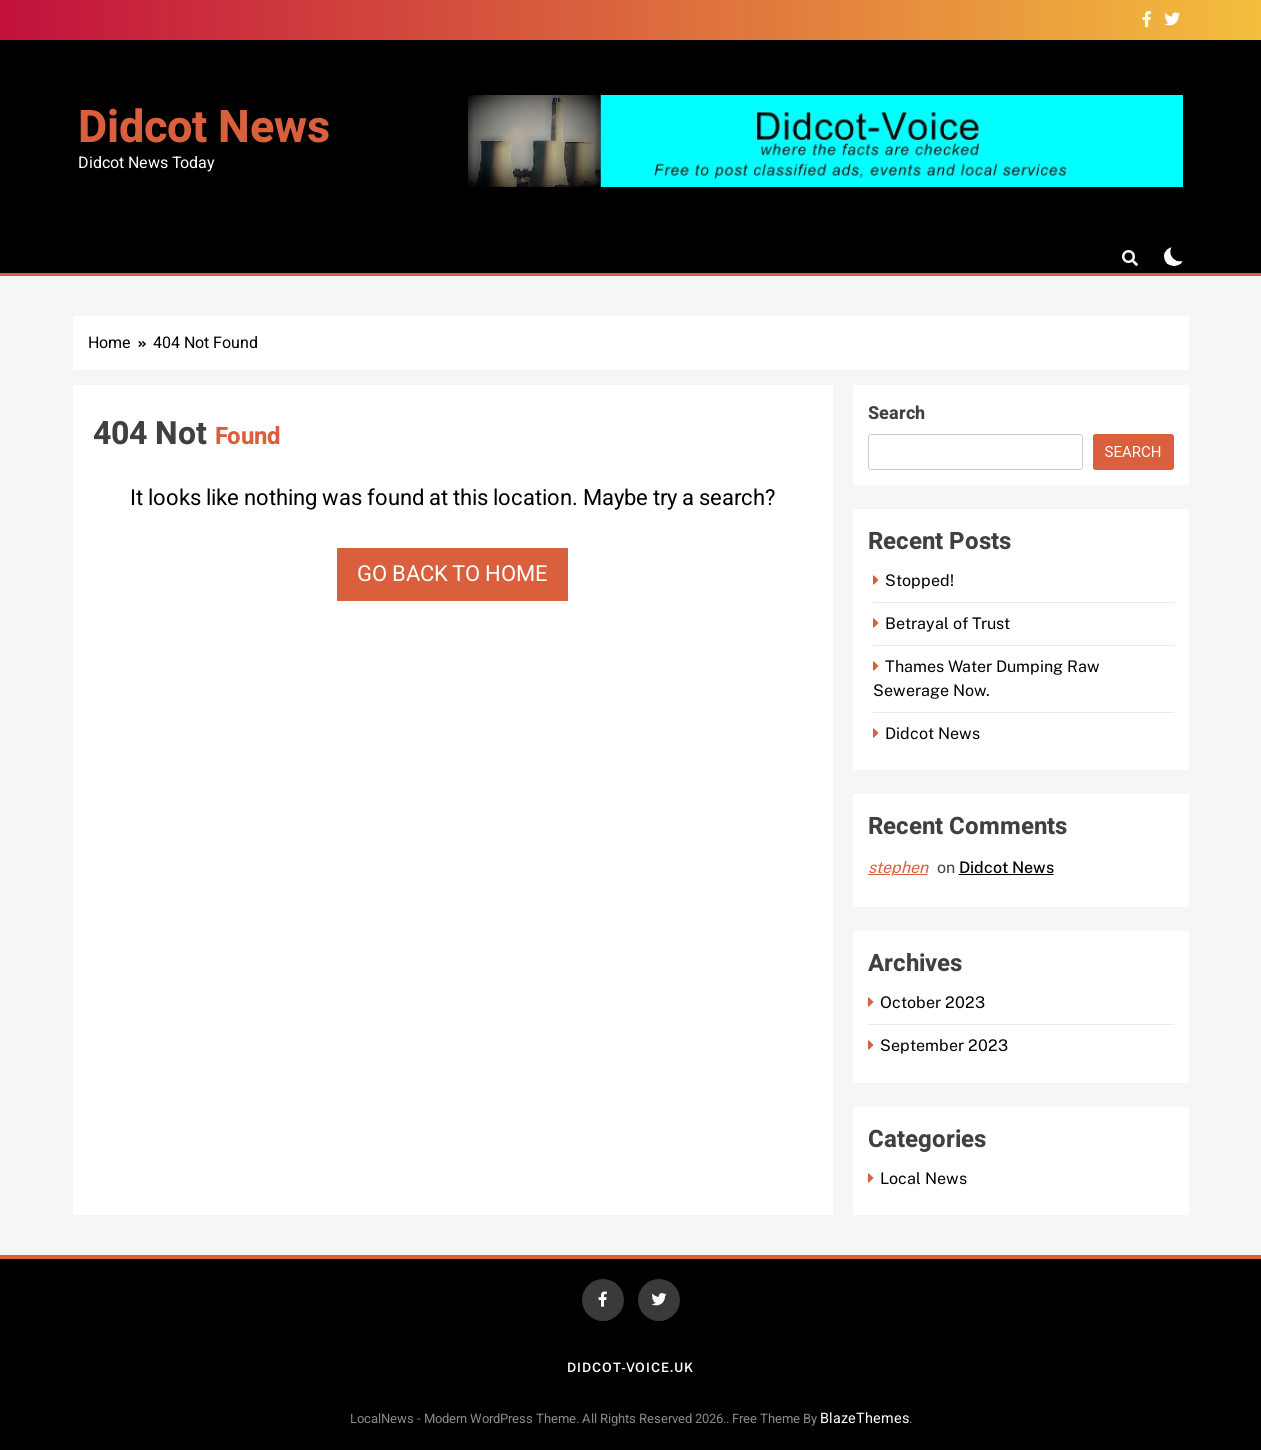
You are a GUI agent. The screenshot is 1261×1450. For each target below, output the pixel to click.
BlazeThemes (864, 1418)
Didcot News (204, 128)
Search (896, 413)
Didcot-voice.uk (630, 1367)
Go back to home (452, 574)
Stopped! (919, 580)
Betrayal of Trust (947, 623)
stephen (898, 867)
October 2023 (932, 1002)
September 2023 (944, 1045)
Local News (923, 1178)
